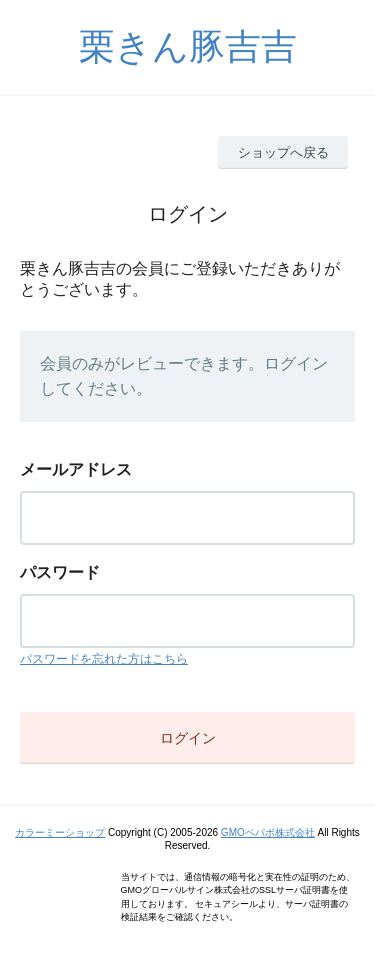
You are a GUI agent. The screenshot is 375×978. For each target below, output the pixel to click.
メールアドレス (76, 469)
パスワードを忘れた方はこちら (104, 659)
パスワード (60, 572)
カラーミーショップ (60, 832)
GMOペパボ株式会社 (268, 832)
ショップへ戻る (283, 152)
